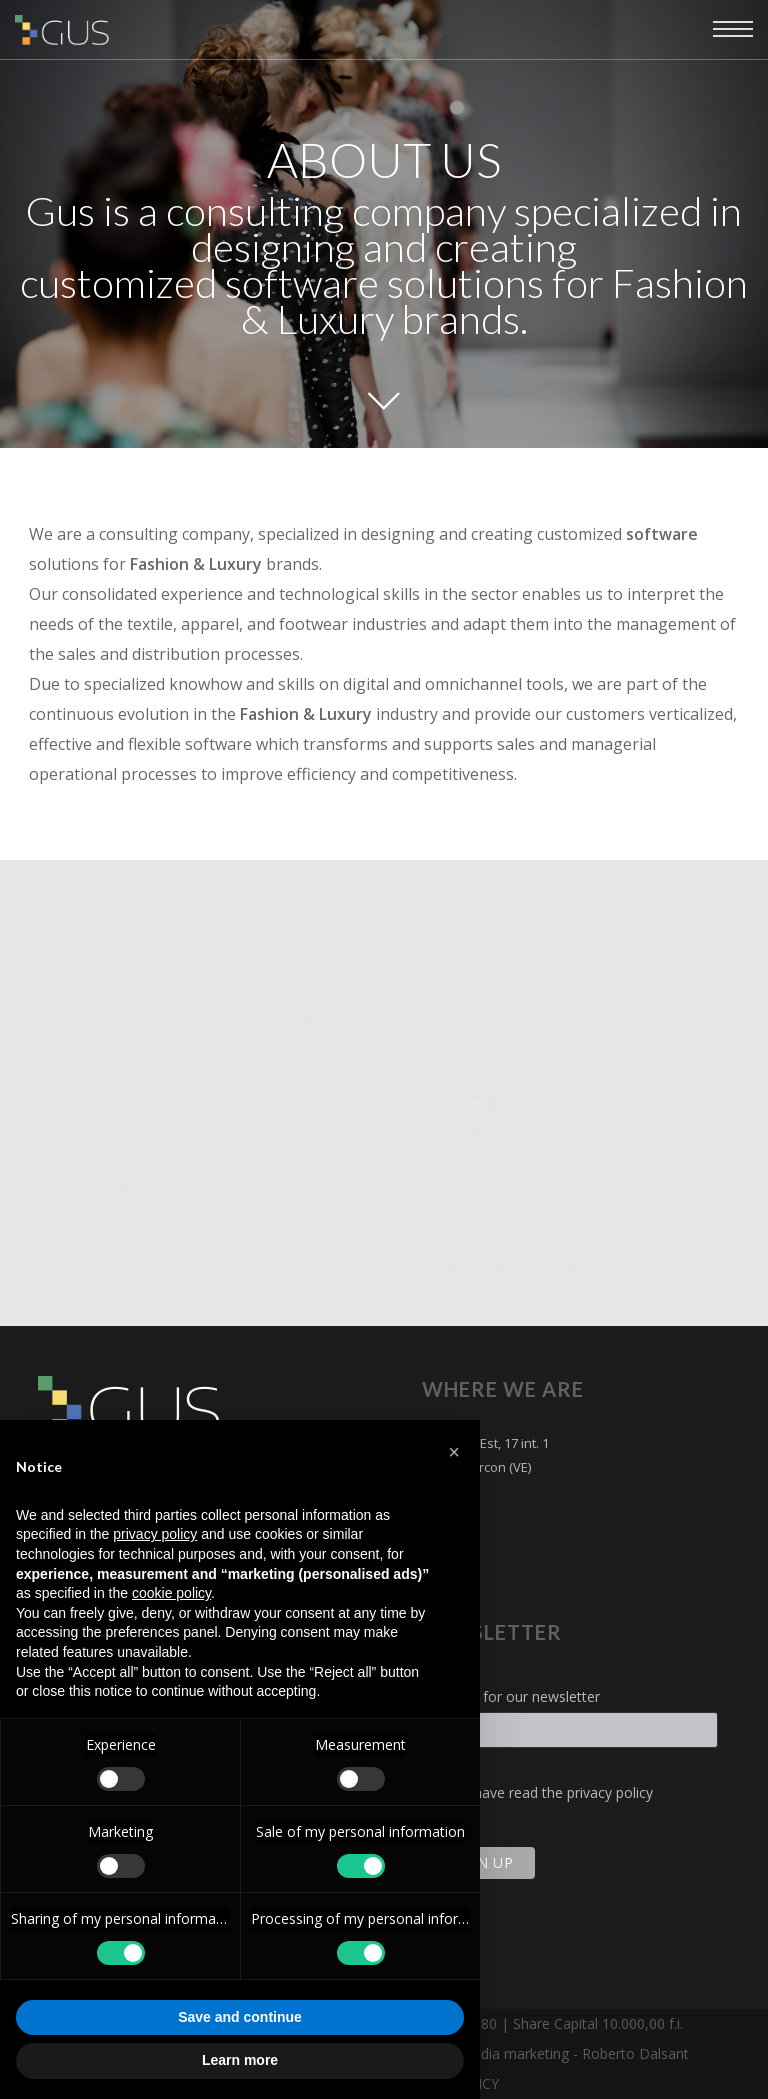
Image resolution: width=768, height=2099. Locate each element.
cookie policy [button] (171, 1593)
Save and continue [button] (240, 2017)
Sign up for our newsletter (516, 1696)
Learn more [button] (240, 2060)
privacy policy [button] (155, 1534)
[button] (454, 1452)
